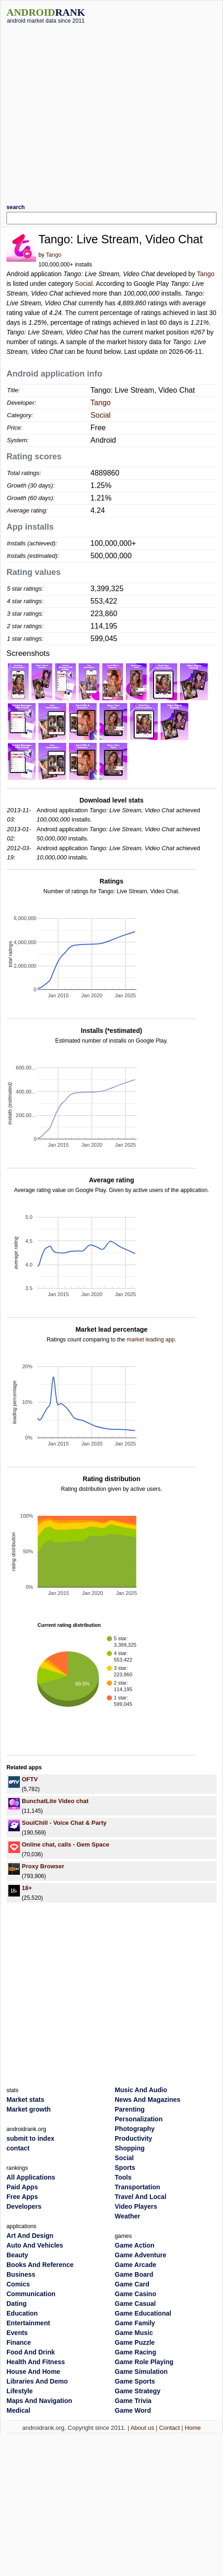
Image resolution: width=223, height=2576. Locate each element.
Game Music (134, 2332)
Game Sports (135, 2381)
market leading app (151, 1339)
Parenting (130, 2109)
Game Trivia (133, 2400)
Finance (18, 2342)
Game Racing (135, 2352)
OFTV (30, 1779)
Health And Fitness (35, 2362)
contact (18, 2148)
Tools (123, 2177)
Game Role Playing (144, 2362)
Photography (135, 2128)
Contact (169, 2427)
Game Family (135, 2323)
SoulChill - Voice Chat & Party (64, 1822)
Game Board (134, 2274)
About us (142, 2427)
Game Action (135, 2245)
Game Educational (143, 2313)
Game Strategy (138, 2391)
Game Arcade (135, 2264)
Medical (18, 2410)
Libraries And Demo (37, 2381)
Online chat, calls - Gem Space (65, 1844)
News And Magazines (147, 2099)
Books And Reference (40, 2264)
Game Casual (135, 2303)
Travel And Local (141, 2196)
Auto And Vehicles (34, 2245)
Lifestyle (19, 2391)
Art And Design (29, 2235)
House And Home (33, 2371)
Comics (18, 2284)
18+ (27, 1887)
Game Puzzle (135, 2342)
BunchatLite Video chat (55, 1801)
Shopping (130, 2148)
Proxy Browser (43, 1866)
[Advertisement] (86, 110)
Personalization (138, 2119)
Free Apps (22, 2196)
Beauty (17, 2255)
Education (22, 2313)
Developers (23, 2206)
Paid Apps (22, 2187)
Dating (16, 2303)
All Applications (30, 2177)
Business (20, 2274)
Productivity (133, 2138)
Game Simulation (141, 2371)
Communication (31, 2294)
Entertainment (28, 2323)
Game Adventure (141, 2255)
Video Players (136, 2206)
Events (17, 2332)
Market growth (28, 2109)
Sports (125, 2167)
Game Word (133, 2410)
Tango (53, 255)
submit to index (30, 2138)
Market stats (25, 2099)
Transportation (137, 2187)
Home (193, 2427)
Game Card (132, 2284)
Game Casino (135, 2294)
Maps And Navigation (39, 2400)
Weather (127, 2216)
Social (84, 283)
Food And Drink (30, 2352)
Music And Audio (141, 2090)
